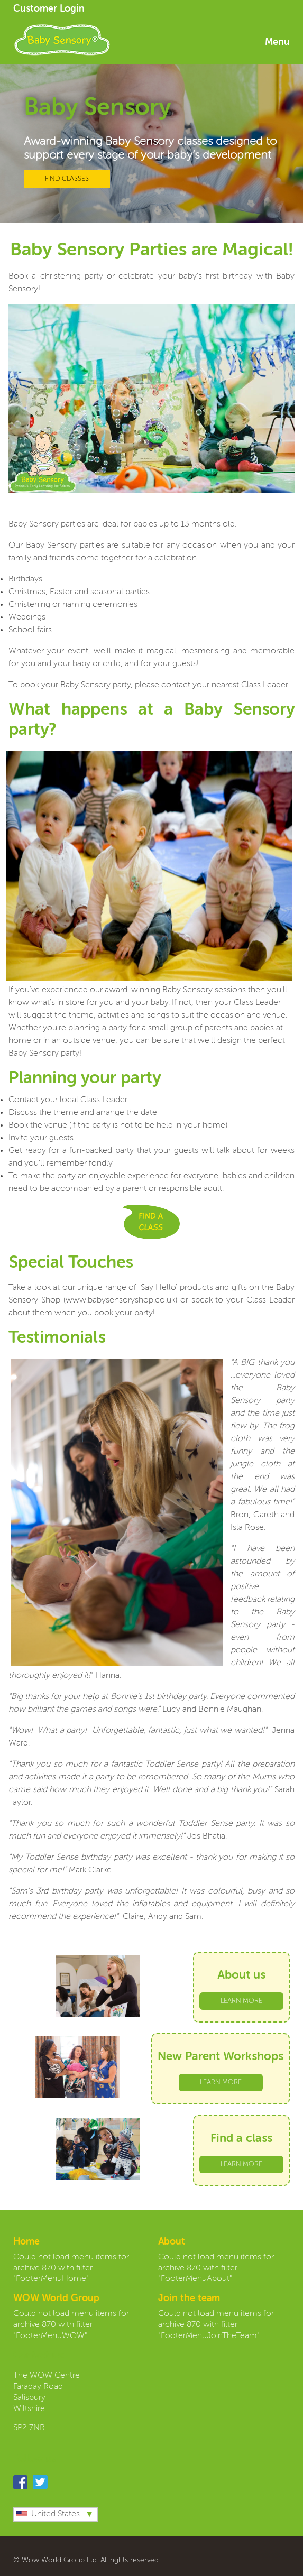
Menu (277, 42)
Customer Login (49, 9)
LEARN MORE (241, 2001)
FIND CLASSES (67, 179)
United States (48, 2514)
